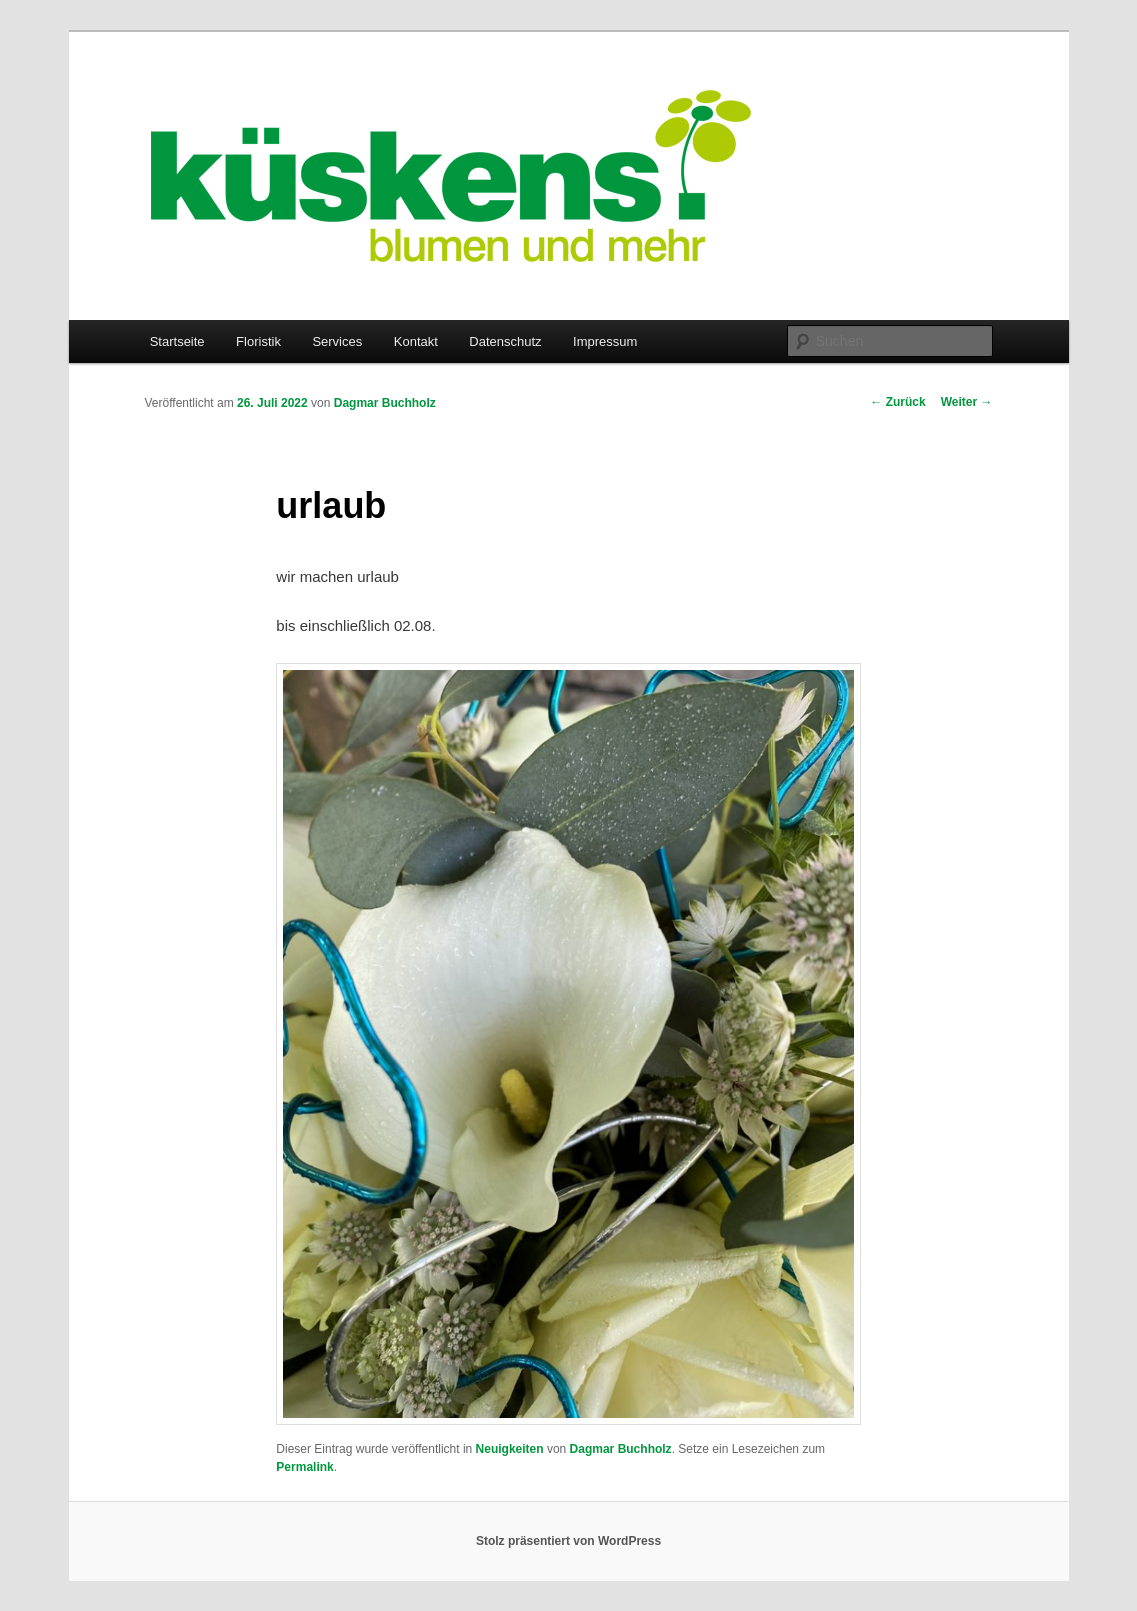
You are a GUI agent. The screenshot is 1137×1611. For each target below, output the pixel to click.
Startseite (177, 341)
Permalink (304, 1467)
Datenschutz (505, 341)
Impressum (605, 341)
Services (337, 341)
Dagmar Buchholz (385, 403)
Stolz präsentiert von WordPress (568, 1541)
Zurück (897, 402)
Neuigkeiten (510, 1449)
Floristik (258, 341)
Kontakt (416, 341)
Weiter (967, 402)
